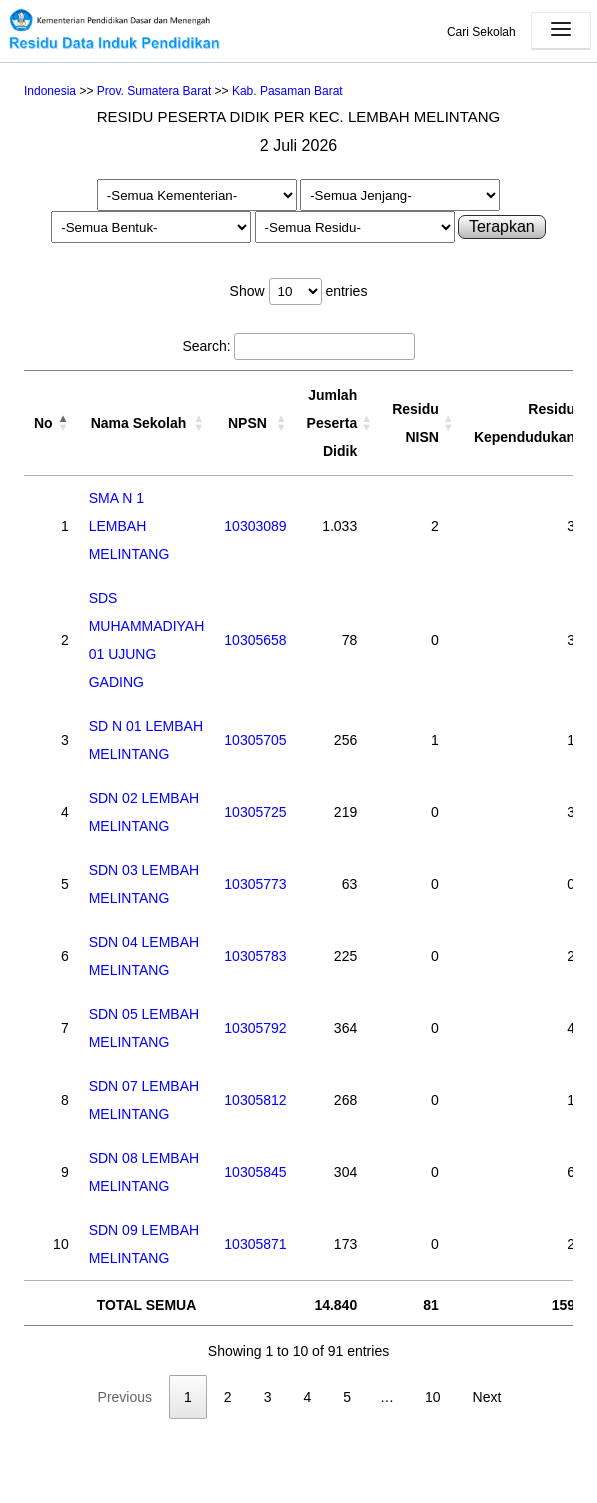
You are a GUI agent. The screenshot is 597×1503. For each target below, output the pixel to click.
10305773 (255, 884)
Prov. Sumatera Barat (154, 91)
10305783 (255, 956)
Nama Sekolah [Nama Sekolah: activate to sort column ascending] (139, 423)
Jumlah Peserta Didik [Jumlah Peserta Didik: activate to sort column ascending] (332, 423)
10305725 (255, 812)
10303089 (255, 526)
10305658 (255, 640)
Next (487, 1397)
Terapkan (502, 226)
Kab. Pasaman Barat (287, 91)
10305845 (255, 1172)
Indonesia (50, 91)
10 (433, 1397)
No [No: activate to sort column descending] (43, 423)
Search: (298, 346)
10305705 (255, 740)
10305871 (255, 1244)
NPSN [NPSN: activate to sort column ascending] (247, 423)
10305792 (255, 1028)
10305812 (255, 1100)
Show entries (299, 291)
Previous (125, 1397)
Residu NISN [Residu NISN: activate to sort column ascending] (415, 423)
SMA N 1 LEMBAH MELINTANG (129, 526)
